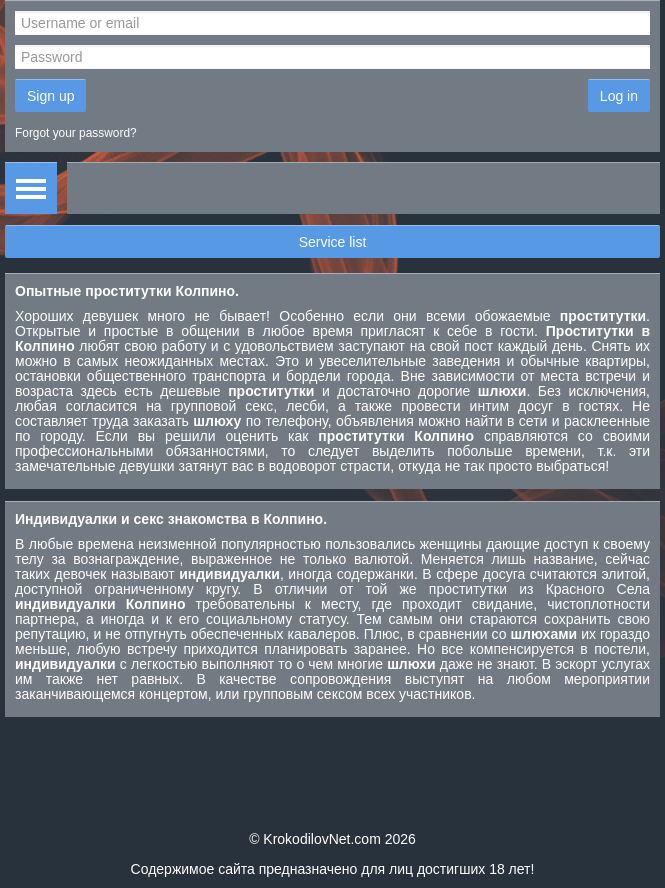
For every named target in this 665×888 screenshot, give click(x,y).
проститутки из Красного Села (539, 589)
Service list (333, 242)
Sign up (50, 96)
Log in (619, 96)
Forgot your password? (76, 133)
